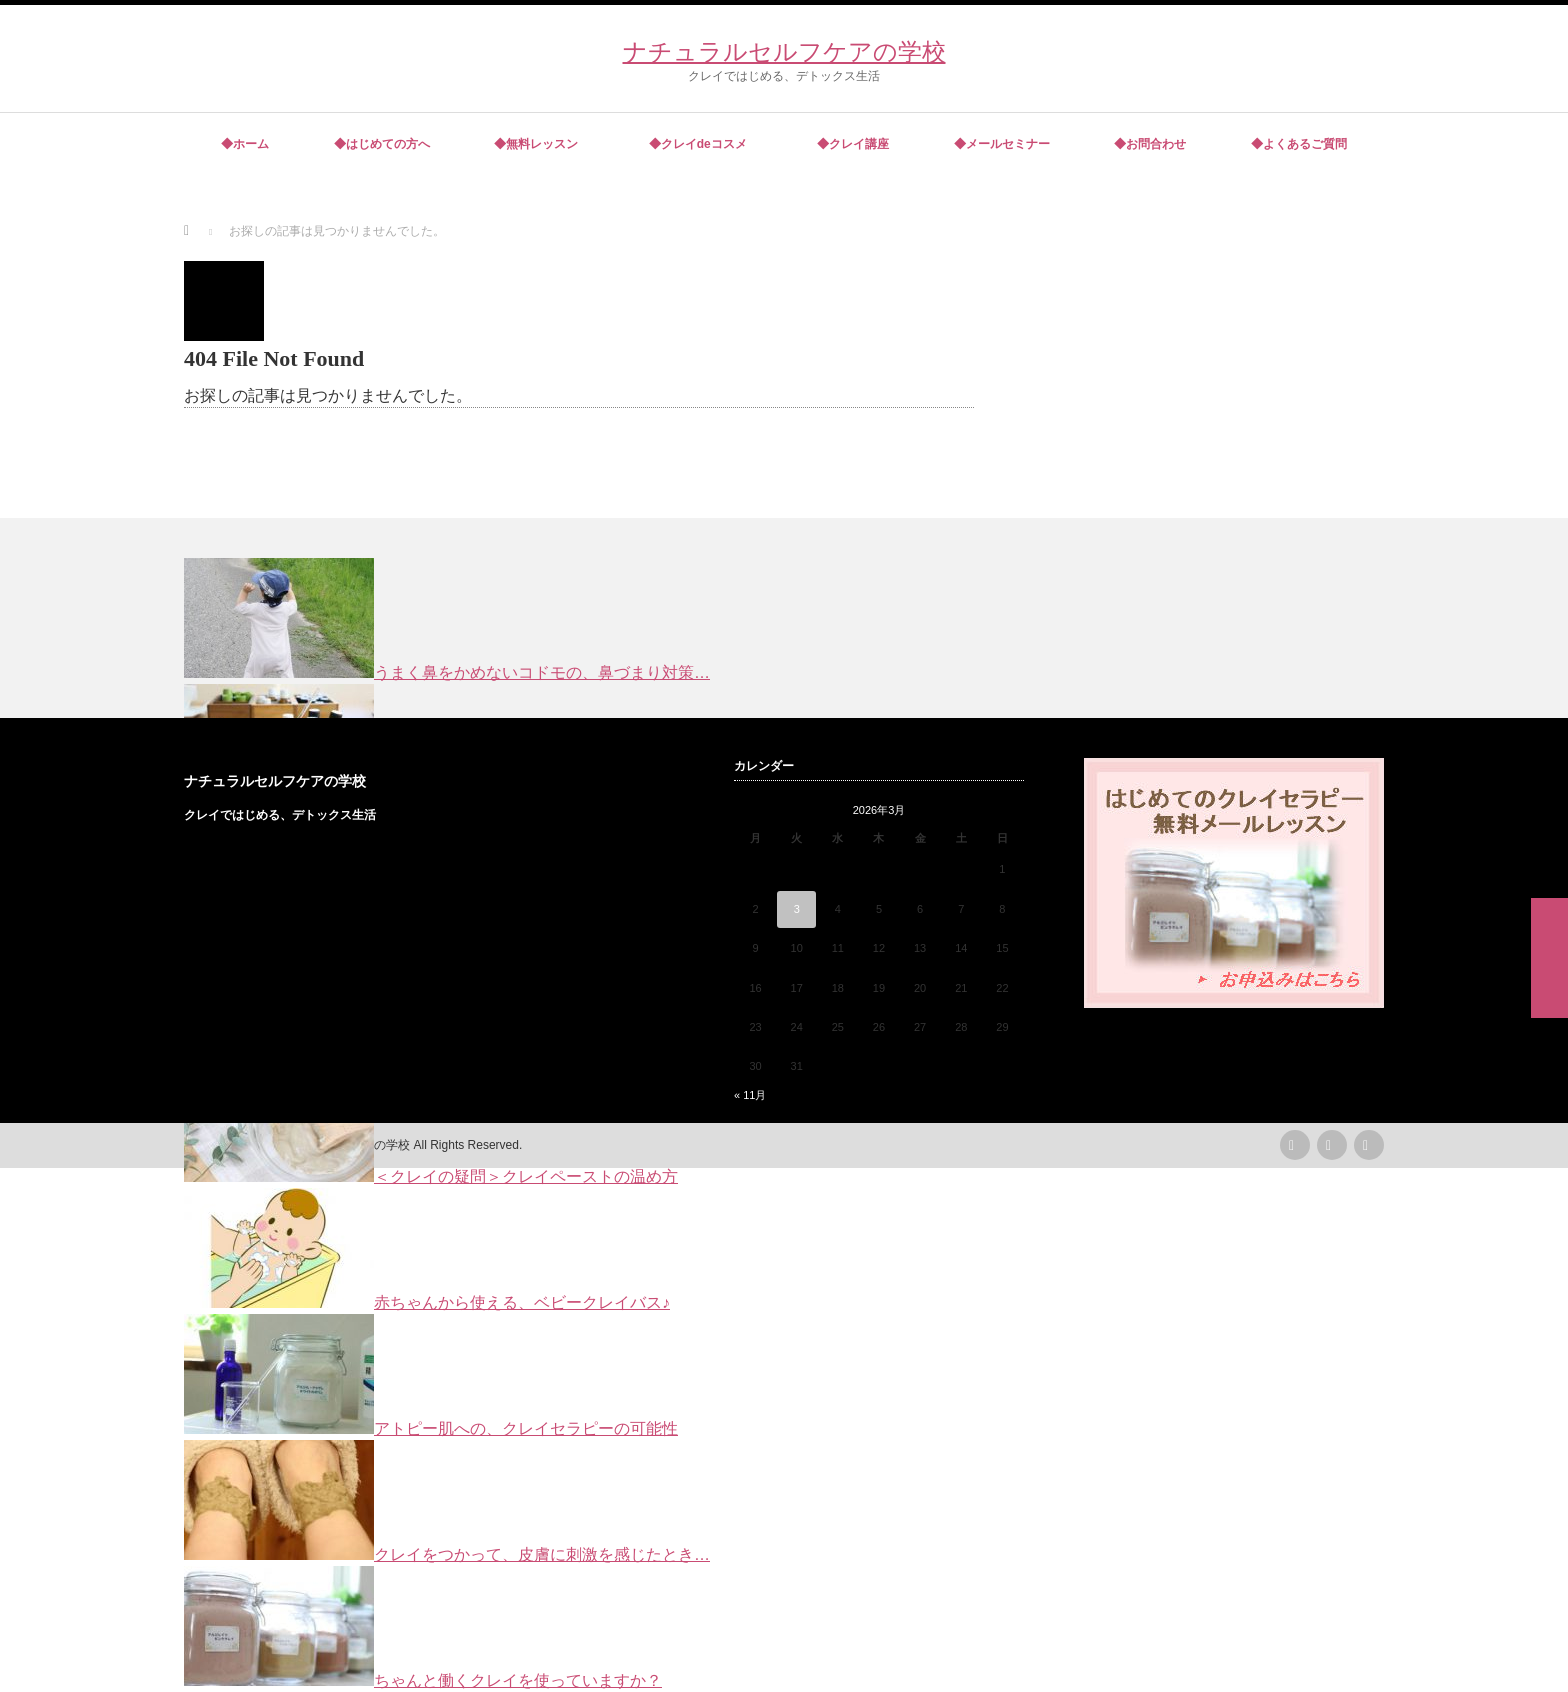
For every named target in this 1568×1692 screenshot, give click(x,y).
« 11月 (750, 1095)
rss (1295, 1145)
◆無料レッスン (536, 144)
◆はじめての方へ (382, 144)
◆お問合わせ (1150, 144)
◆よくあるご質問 (1299, 144)
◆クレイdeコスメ (701, 144)
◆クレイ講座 (853, 144)
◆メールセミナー (1002, 144)
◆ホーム (245, 144)
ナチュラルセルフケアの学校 (784, 51)
